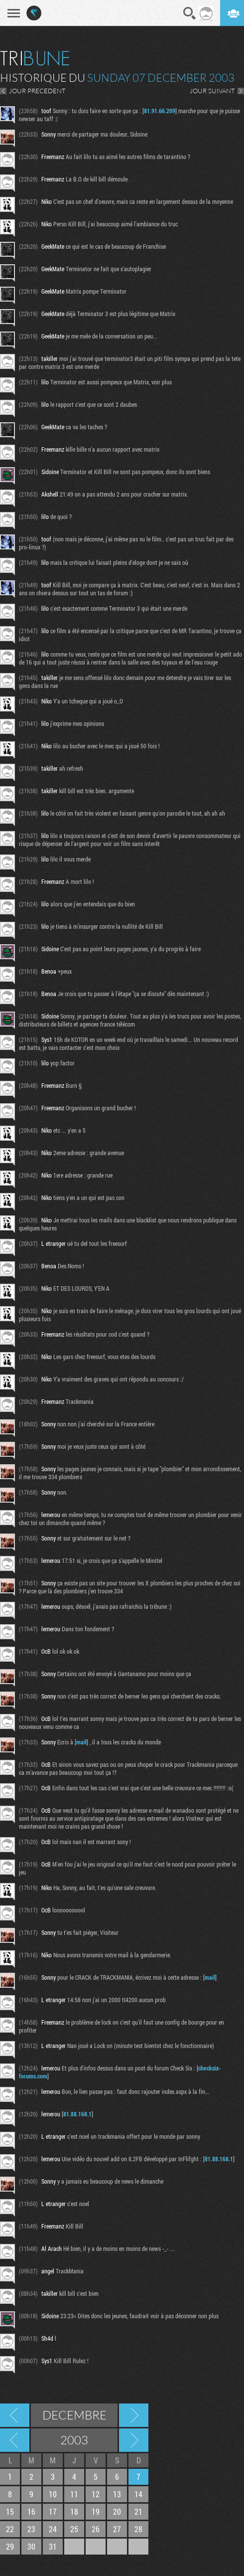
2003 (74, 2439)
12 (96, 2494)
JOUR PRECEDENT (37, 91)
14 (138, 2494)
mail (81, 1742)
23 (31, 2529)
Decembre (74, 2414)
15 (10, 2511)
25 (74, 2529)
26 (96, 2529)
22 (10, 2529)
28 (138, 2529)
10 (53, 2494)
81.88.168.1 (77, 2114)
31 (53, 2546)
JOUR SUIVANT (212, 91)
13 (117, 2494)
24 (53, 2529)
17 (53, 2511)
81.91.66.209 (159, 111)
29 (10, 2546)
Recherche (189, 13)
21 (138, 2511)
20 (117, 2511)
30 (31, 2546)
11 (74, 2494)
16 (31, 2511)
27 (117, 2529)
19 (96, 2511)
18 (74, 2511)
